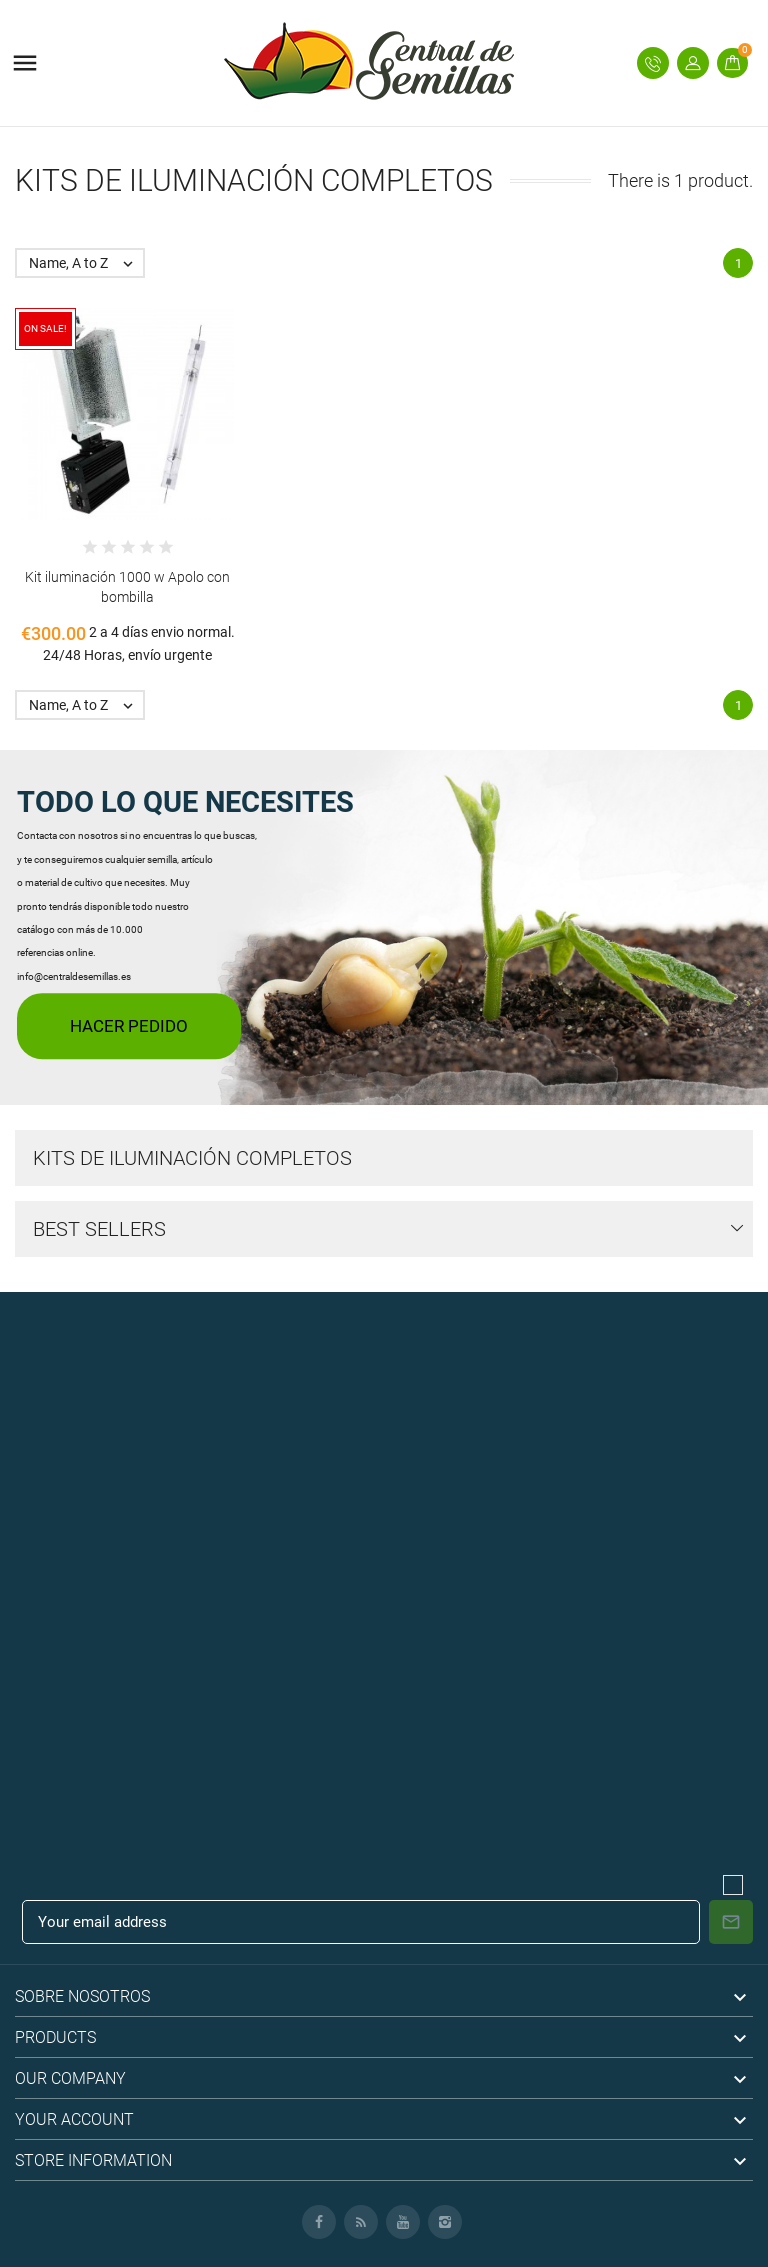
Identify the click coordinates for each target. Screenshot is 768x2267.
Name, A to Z (86, 263)
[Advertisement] (384, 1432)
